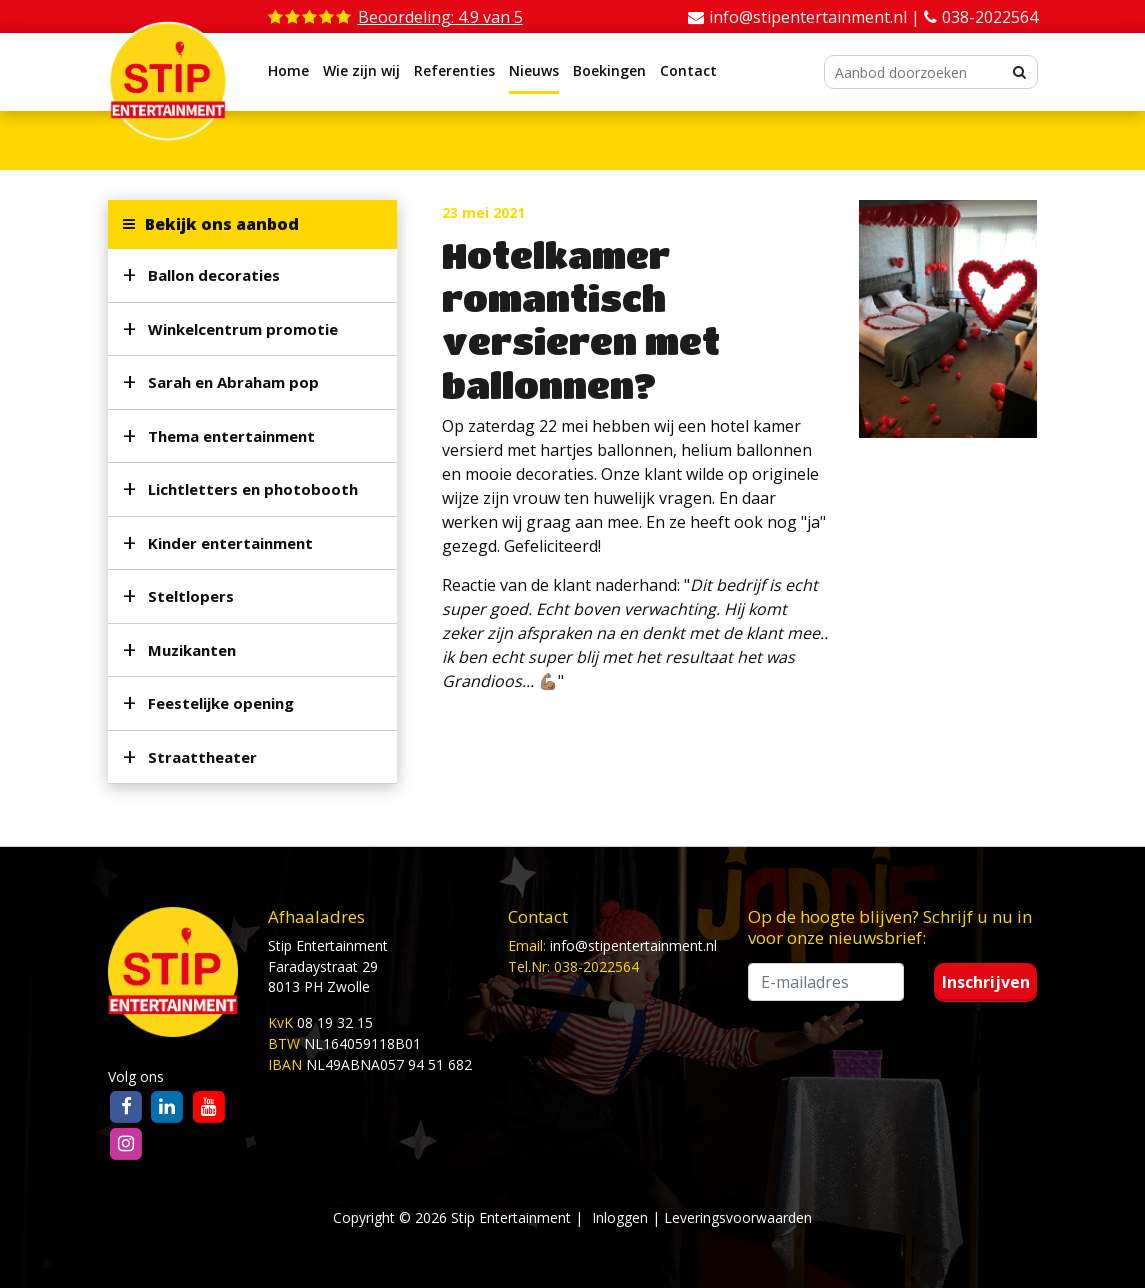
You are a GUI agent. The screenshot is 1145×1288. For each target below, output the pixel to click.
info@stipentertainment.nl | (816, 17)
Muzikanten (192, 650)
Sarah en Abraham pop (233, 382)
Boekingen (609, 70)
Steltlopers (191, 596)
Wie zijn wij (361, 70)
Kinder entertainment (230, 543)
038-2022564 (990, 17)
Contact (688, 70)
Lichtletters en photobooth (253, 489)
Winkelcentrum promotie (243, 329)
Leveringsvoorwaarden (738, 1217)
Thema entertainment (231, 436)
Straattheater (202, 757)
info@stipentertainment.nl (633, 945)
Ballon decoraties (214, 275)
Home (288, 70)
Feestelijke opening (221, 703)
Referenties (454, 70)
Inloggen (620, 1217)
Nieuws (534, 70)
